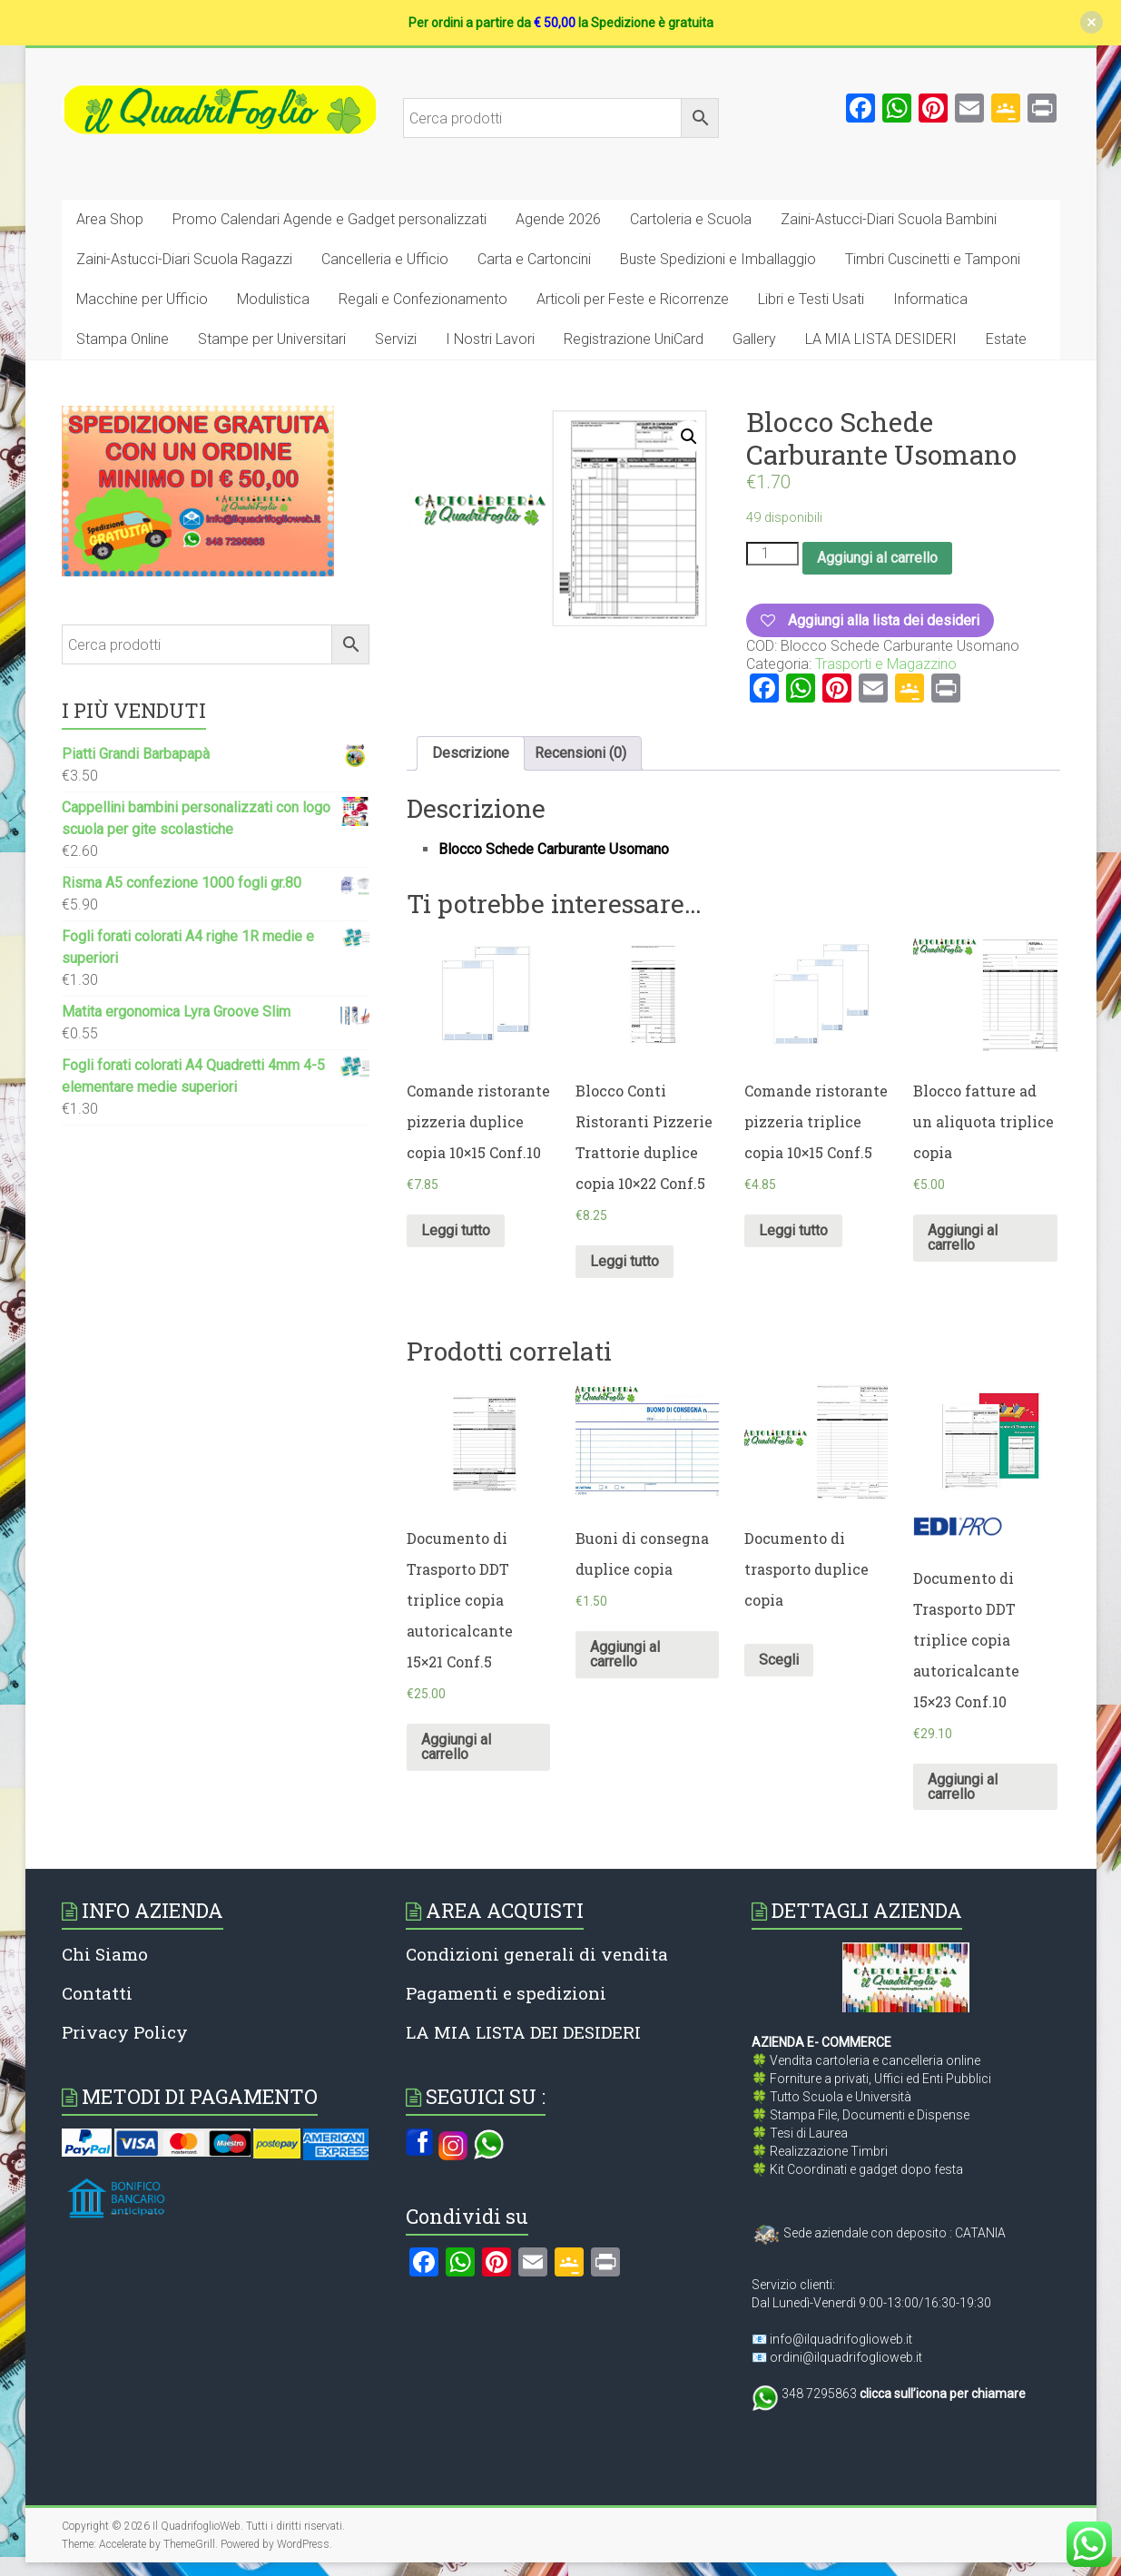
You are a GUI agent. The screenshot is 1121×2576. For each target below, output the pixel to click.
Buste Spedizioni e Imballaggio (718, 259)
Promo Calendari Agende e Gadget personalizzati (329, 219)
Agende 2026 (558, 219)
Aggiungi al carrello (877, 557)
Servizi (396, 339)
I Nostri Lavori (490, 339)
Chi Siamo (105, 1953)
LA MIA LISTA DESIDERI (881, 339)
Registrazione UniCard (633, 339)
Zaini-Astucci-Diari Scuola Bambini (889, 219)
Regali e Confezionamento (423, 299)
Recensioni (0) (580, 753)
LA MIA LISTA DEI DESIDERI (523, 2031)
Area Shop (109, 219)
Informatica (930, 299)
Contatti (97, 1992)
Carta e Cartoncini (534, 259)
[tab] (471, 753)
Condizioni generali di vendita (537, 1953)
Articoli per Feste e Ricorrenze (632, 299)
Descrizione (470, 753)
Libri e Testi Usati (811, 299)
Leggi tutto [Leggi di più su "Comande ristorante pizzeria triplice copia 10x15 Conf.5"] (793, 1230)
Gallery (754, 339)
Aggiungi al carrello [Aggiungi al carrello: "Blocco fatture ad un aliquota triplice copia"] (963, 1238)
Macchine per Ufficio (142, 299)
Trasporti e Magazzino (886, 664)
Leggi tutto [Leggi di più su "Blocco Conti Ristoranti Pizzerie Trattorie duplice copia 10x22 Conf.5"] (624, 1261)
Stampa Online (122, 339)
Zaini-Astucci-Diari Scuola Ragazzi (184, 259)
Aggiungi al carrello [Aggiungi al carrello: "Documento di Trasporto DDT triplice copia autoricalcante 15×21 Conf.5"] (456, 1747)
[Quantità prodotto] (772, 553)
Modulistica (273, 299)
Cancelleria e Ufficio (384, 259)
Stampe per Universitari (272, 339)
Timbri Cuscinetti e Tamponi (932, 259)
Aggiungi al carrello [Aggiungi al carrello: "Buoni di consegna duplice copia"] (625, 1654)
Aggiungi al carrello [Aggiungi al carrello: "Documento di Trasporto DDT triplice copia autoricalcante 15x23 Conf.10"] (963, 1787)
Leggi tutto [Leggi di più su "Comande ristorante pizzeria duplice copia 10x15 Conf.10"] (455, 1230)
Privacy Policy (125, 2031)
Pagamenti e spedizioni (506, 1992)
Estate (1006, 339)
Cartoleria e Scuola (691, 219)
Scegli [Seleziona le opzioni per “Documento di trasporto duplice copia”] (779, 1659)
